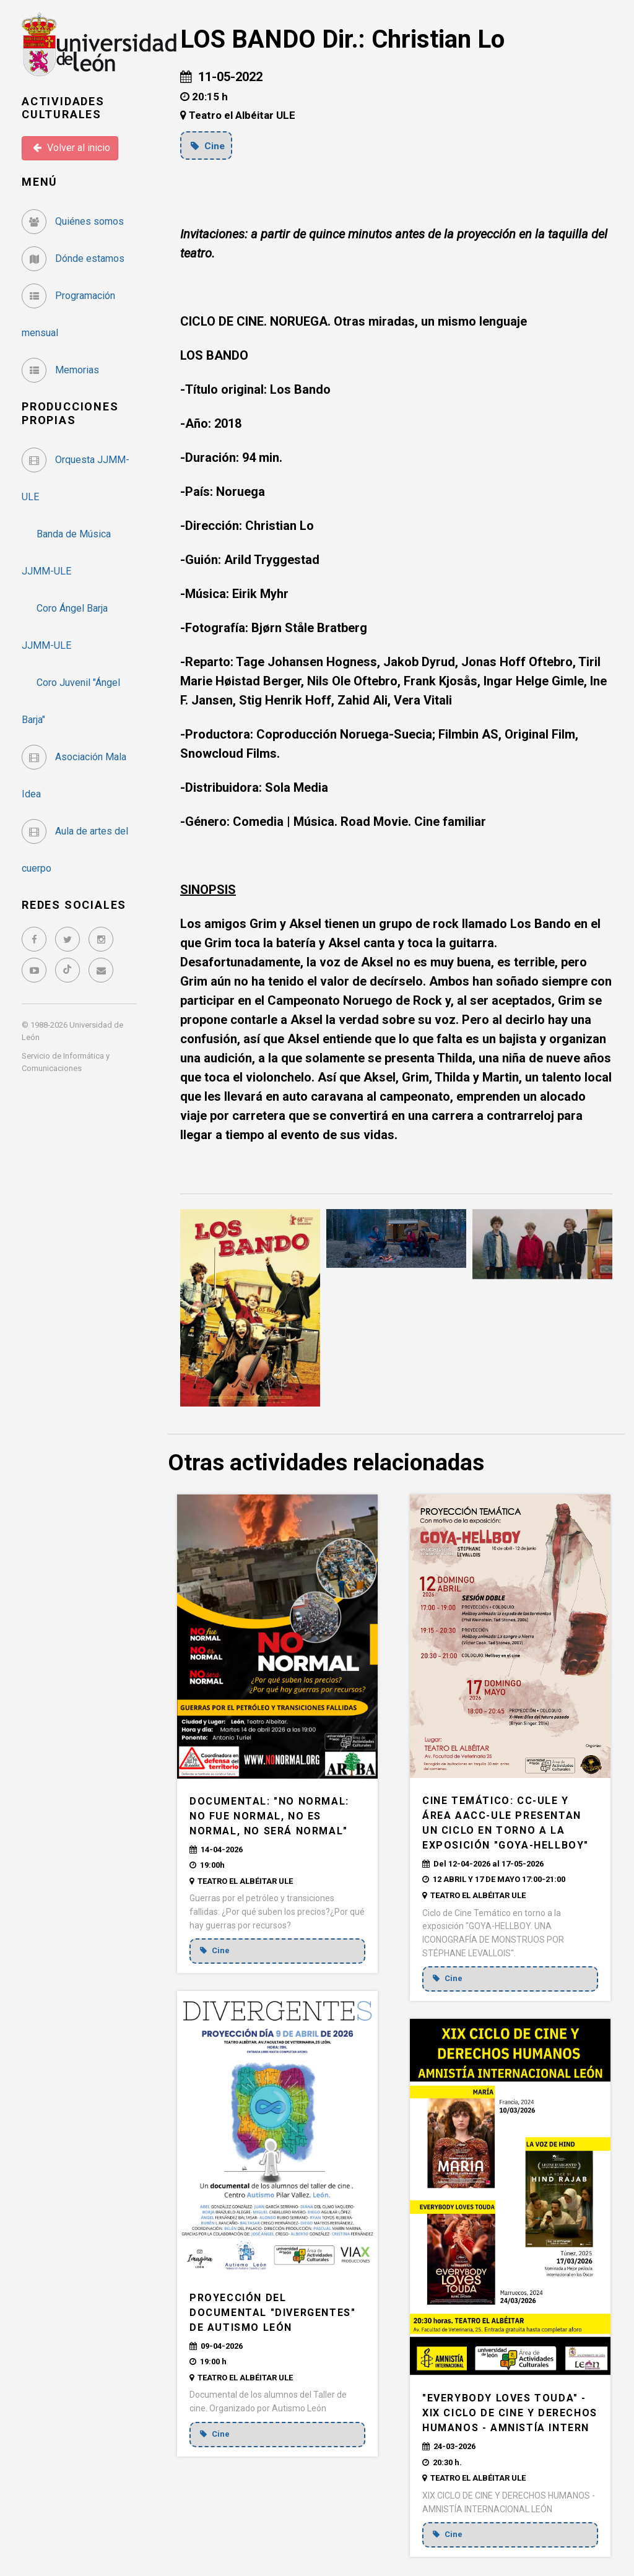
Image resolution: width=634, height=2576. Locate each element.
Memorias (60, 370)
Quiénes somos (73, 221)
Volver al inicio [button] (71, 148)
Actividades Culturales (63, 108)
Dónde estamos (73, 258)
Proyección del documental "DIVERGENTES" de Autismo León (272, 2312)
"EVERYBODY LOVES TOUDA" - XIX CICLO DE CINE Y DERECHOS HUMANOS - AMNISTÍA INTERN (509, 2413)
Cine (209, 145)
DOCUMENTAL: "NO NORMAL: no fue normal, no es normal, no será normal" (269, 1816)
